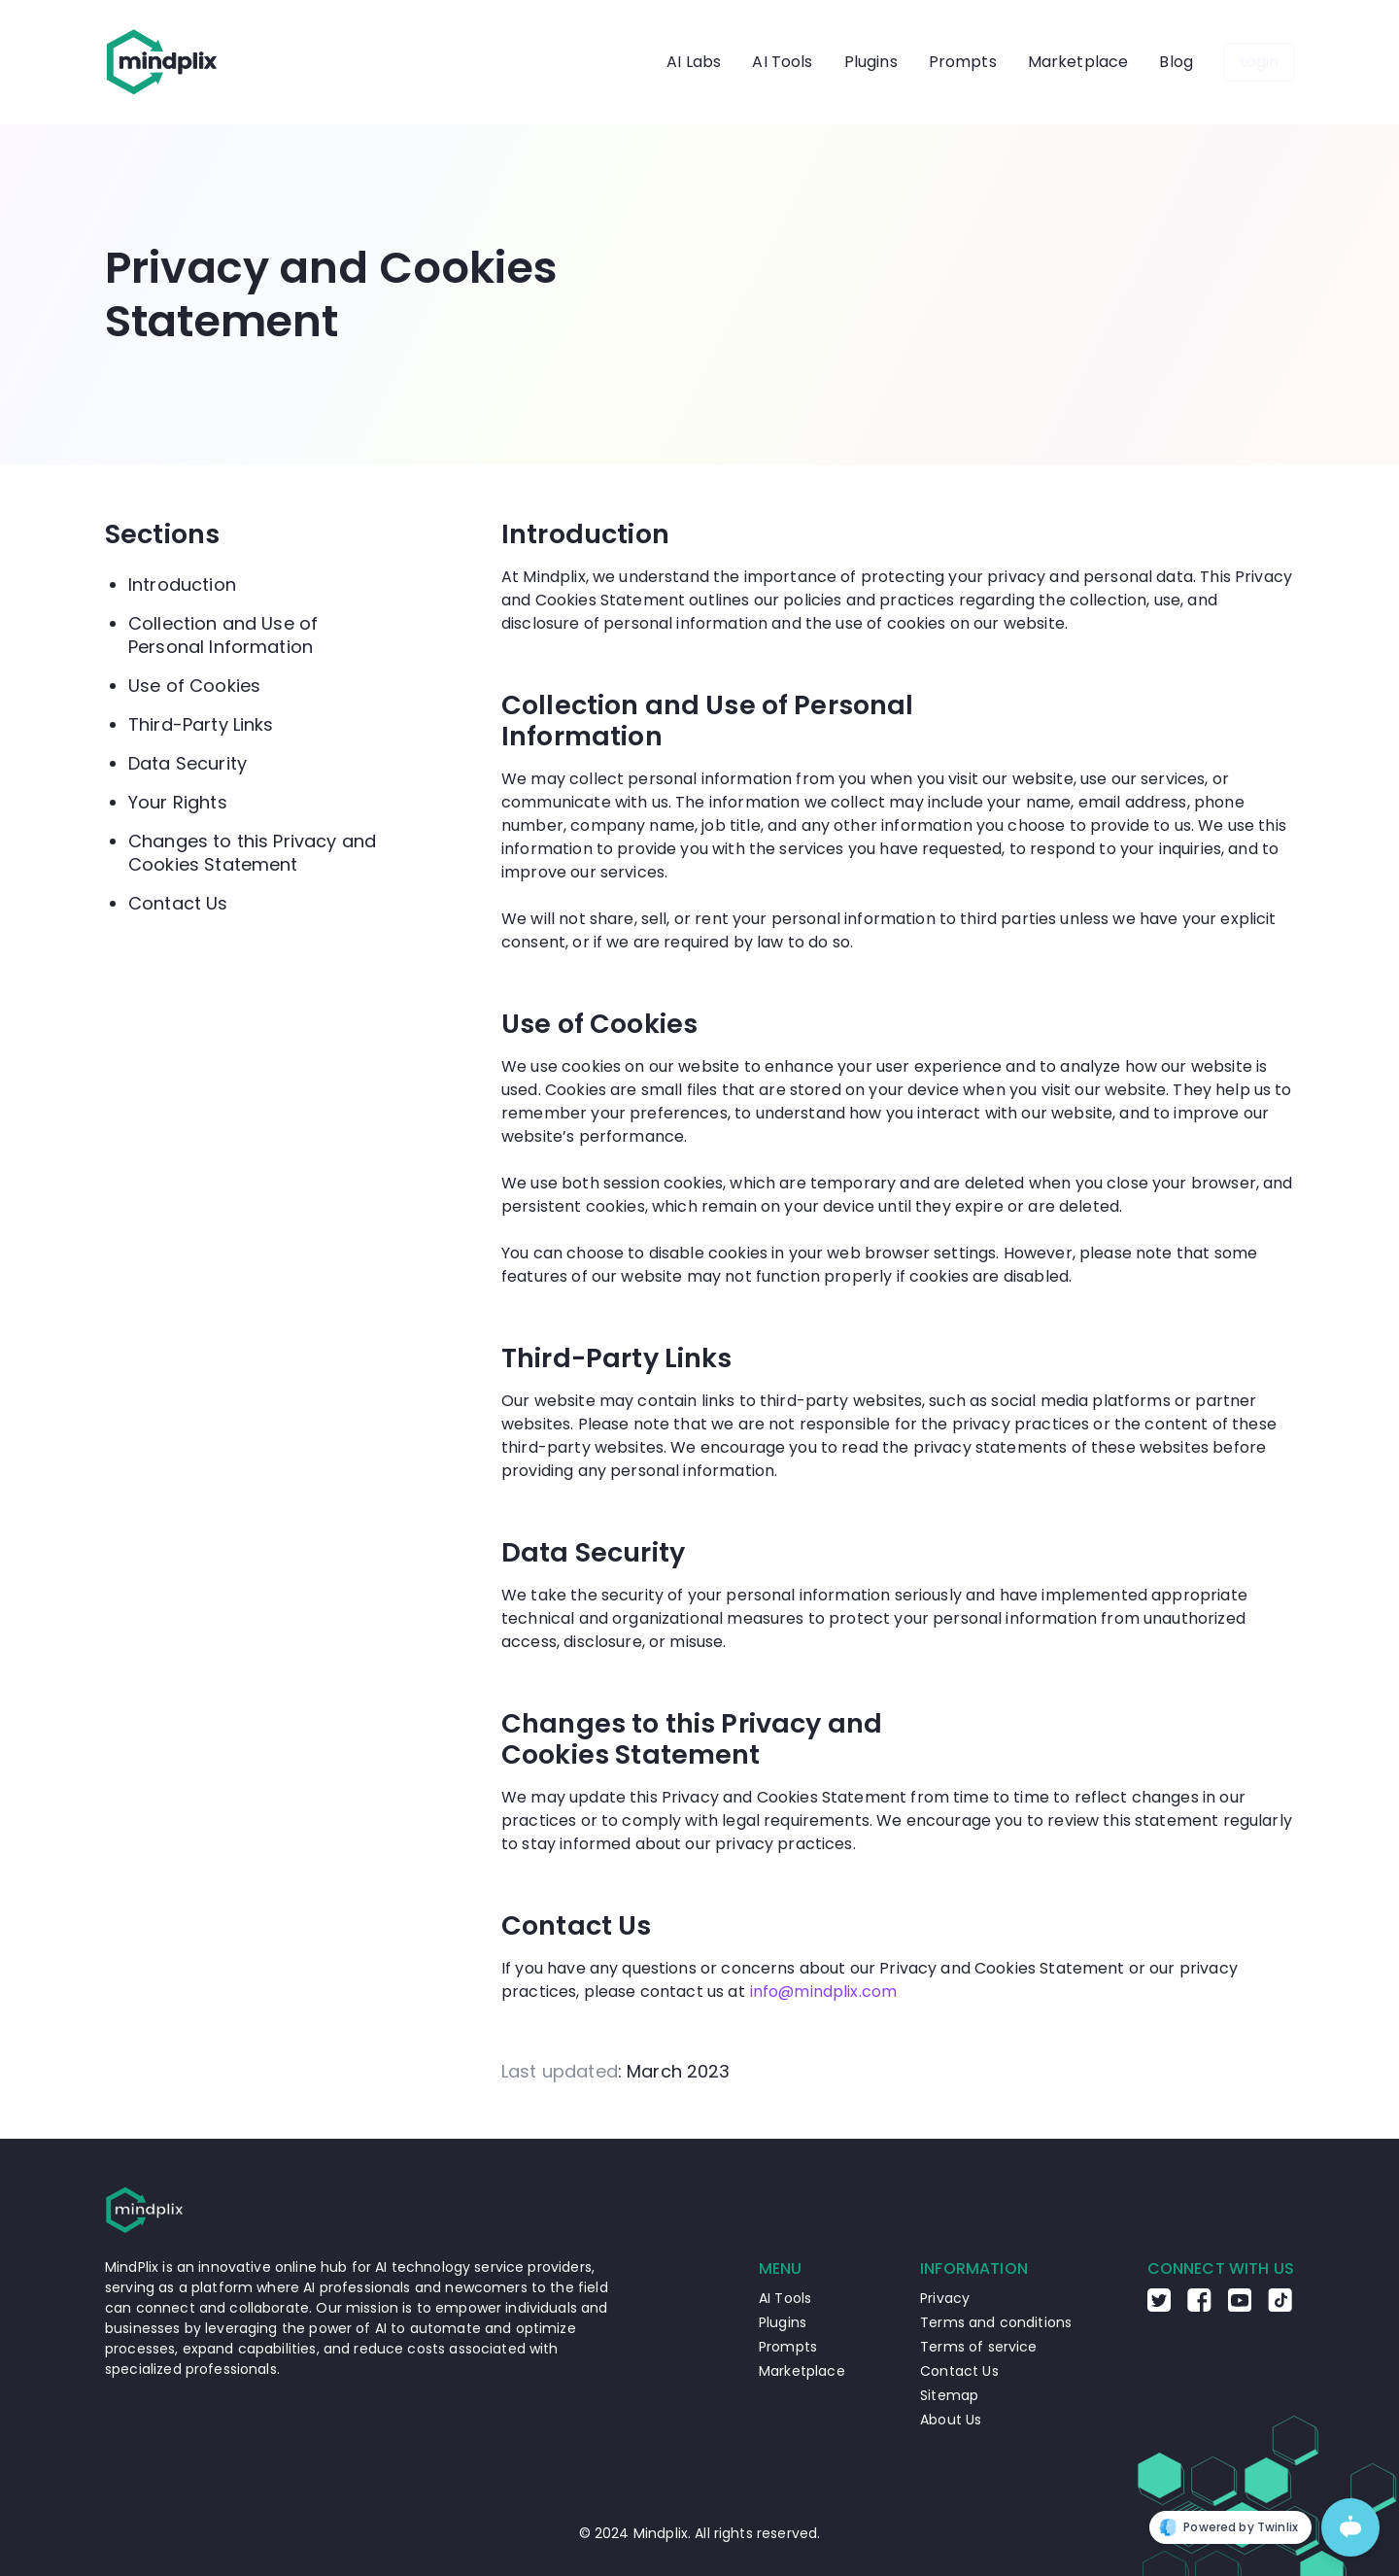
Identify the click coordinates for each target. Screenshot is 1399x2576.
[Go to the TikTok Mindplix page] (1280, 2307)
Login (1259, 62)
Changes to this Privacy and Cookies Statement (252, 852)
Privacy (945, 2298)
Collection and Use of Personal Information (223, 635)
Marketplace (1078, 62)
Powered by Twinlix (1228, 2527)
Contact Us (178, 903)
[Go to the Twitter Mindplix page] (1159, 2307)
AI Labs (693, 62)
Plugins (871, 62)
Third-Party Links (201, 724)
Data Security (187, 763)
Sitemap (949, 2395)
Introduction (182, 584)
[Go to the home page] (162, 62)
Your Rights (177, 802)
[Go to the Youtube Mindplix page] (1239, 2307)
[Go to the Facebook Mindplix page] (1199, 2307)
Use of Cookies (194, 685)
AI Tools (782, 62)
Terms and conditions (996, 2322)
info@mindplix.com (824, 1991)
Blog (1176, 62)
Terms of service (978, 2346)
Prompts (963, 62)
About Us (950, 2419)
